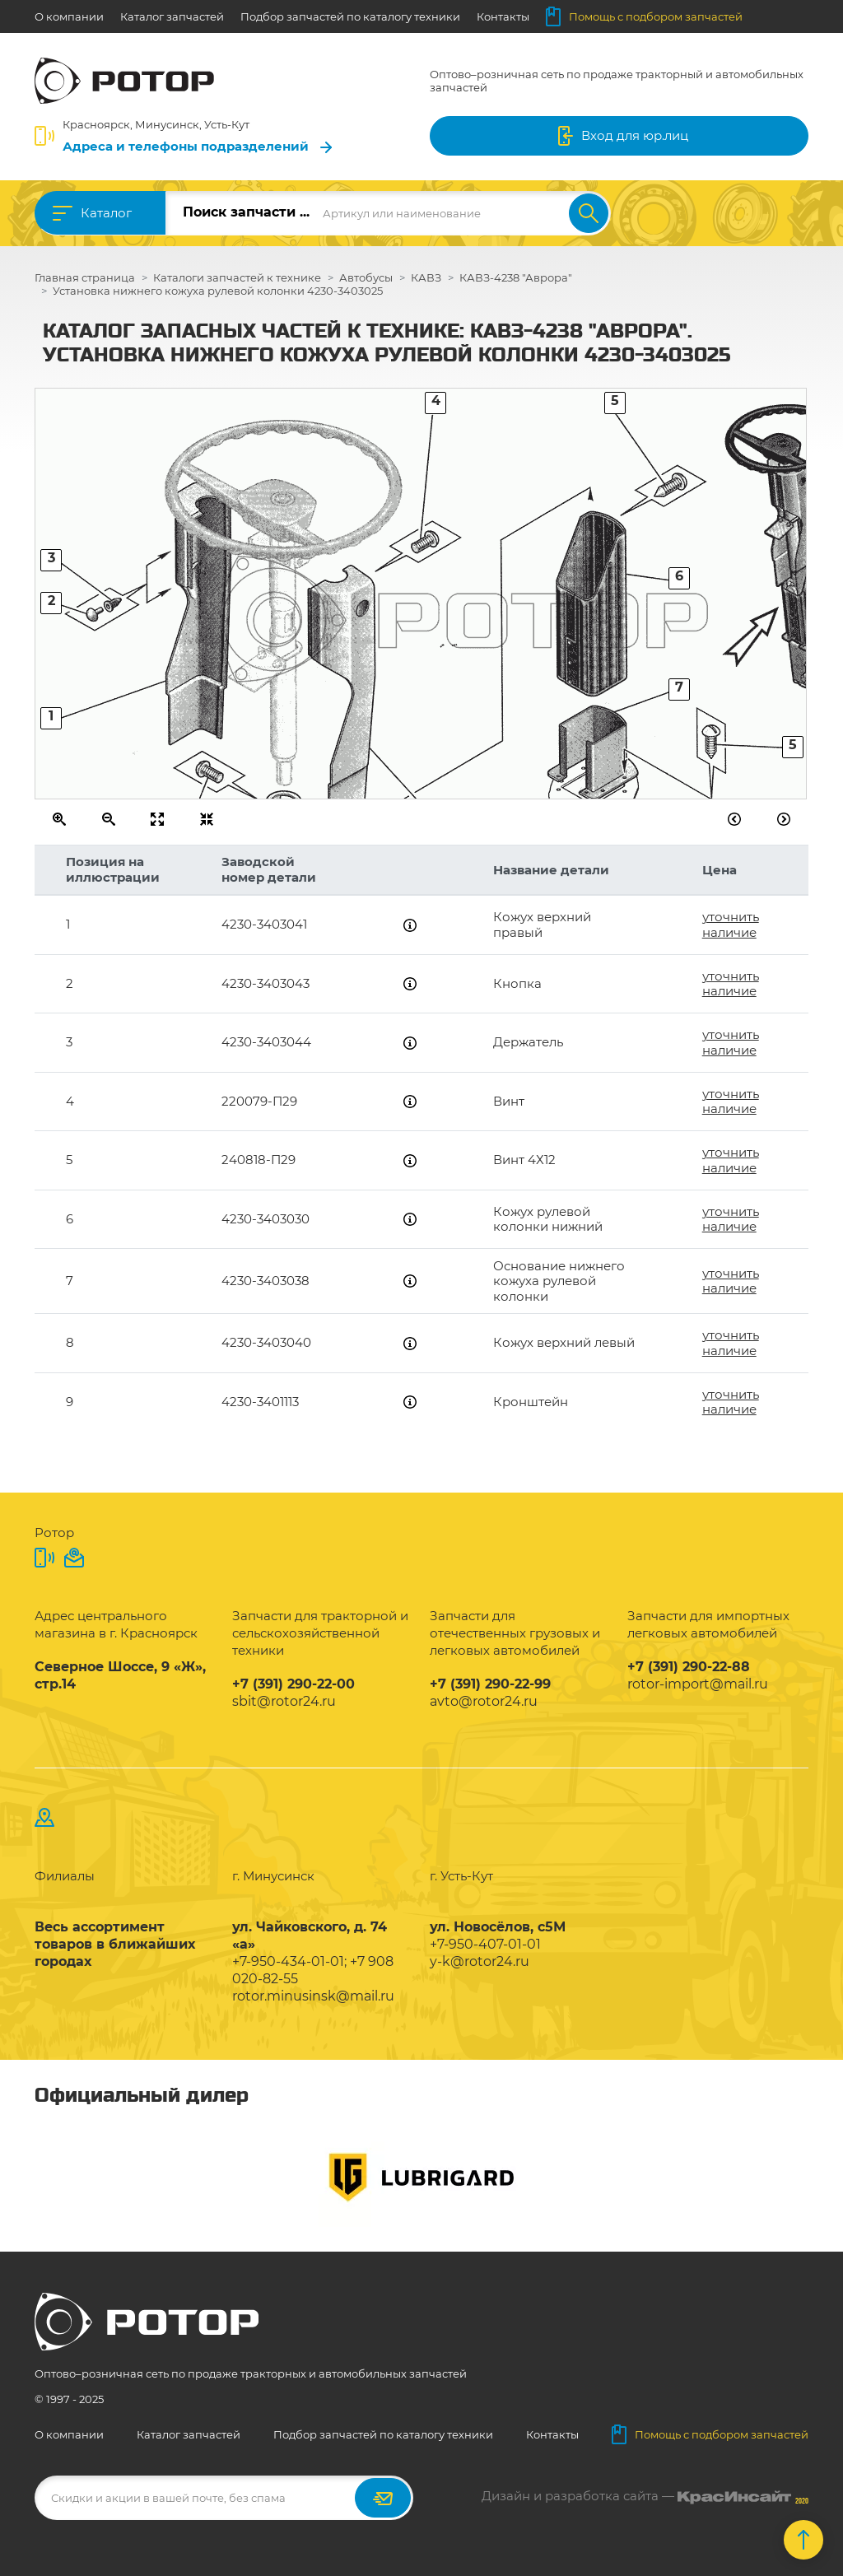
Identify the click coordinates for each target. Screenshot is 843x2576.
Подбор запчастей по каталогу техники (350, 16)
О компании (69, 16)
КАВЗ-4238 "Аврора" (515, 277)
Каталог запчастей (172, 16)
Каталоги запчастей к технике (237, 277)
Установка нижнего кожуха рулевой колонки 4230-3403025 (218, 290)
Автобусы (366, 277)
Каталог (106, 213)
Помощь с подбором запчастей (644, 16)
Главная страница (85, 277)
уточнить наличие (730, 924)
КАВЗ (426, 277)
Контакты (503, 16)
